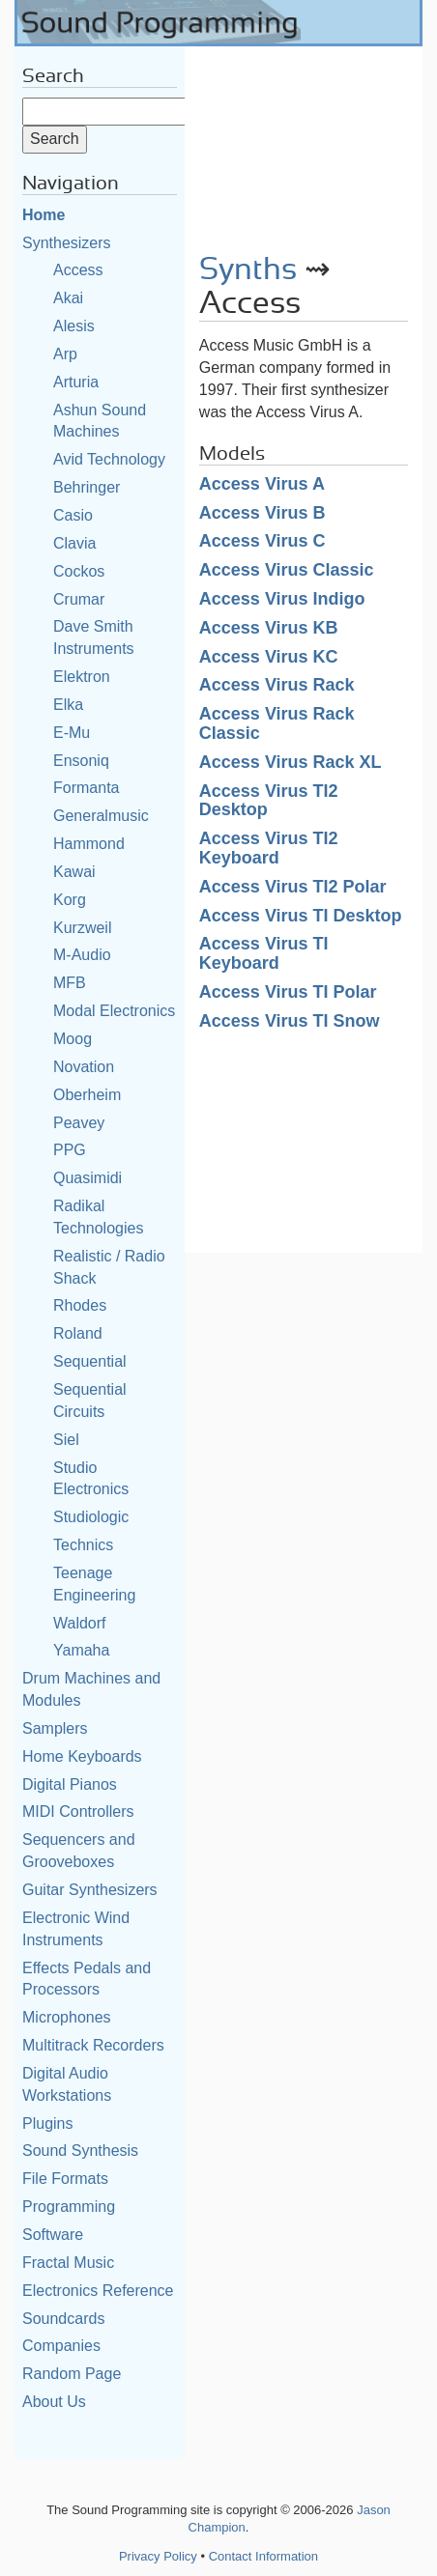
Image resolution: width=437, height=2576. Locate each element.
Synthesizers (66, 243)
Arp (65, 354)
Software (52, 2234)
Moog (72, 1039)
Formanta (86, 787)
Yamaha (81, 1650)
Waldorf (79, 1623)
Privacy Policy (158, 2556)
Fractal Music (68, 2262)
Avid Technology (109, 459)
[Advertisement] (303, 143)
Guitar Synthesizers (90, 1890)
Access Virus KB (268, 627)
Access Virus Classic (286, 570)
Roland (77, 1333)
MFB (69, 983)
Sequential (90, 1361)
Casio (73, 515)
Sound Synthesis (80, 2150)
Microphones (66, 2017)
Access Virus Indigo (282, 599)
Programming (68, 2206)
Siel (66, 1439)
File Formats (65, 2178)
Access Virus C (262, 541)
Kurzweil (82, 928)
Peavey (78, 1123)
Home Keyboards (82, 1756)
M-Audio (82, 955)
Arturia (76, 382)
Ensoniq (81, 760)
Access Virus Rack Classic (277, 723)
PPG (69, 1150)
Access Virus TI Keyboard (264, 953)
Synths (248, 269)
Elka (68, 704)
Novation (83, 1067)
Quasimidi (87, 1178)
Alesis (74, 326)
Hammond (89, 843)
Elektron (81, 676)
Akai (68, 298)
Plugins (47, 2123)
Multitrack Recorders (93, 2045)
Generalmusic (101, 815)
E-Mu (71, 732)
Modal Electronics (114, 1011)
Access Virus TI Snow (289, 1021)
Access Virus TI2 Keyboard (268, 848)
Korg (69, 900)
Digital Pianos (69, 1784)
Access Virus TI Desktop (300, 915)
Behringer (86, 487)
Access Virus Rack (277, 684)
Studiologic (91, 1517)
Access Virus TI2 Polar (293, 886)
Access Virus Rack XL (290, 762)
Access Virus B (262, 513)
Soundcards (63, 2318)
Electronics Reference (98, 2290)
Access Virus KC (268, 656)
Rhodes (79, 1305)
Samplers (55, 1728)
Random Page (71, 2373)
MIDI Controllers (78, 1811)
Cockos (78, 571)
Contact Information (263, 2556)
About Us (54, 2401)
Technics (83, 1545)
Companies (61, 2345)
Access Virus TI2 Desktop (268, 800)
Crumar (78, 599)
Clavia (74, 543)
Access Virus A (262, 484)
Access (78, 270)
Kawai (74, 871)
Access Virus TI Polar (288, 992)
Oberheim (87, 1095)
